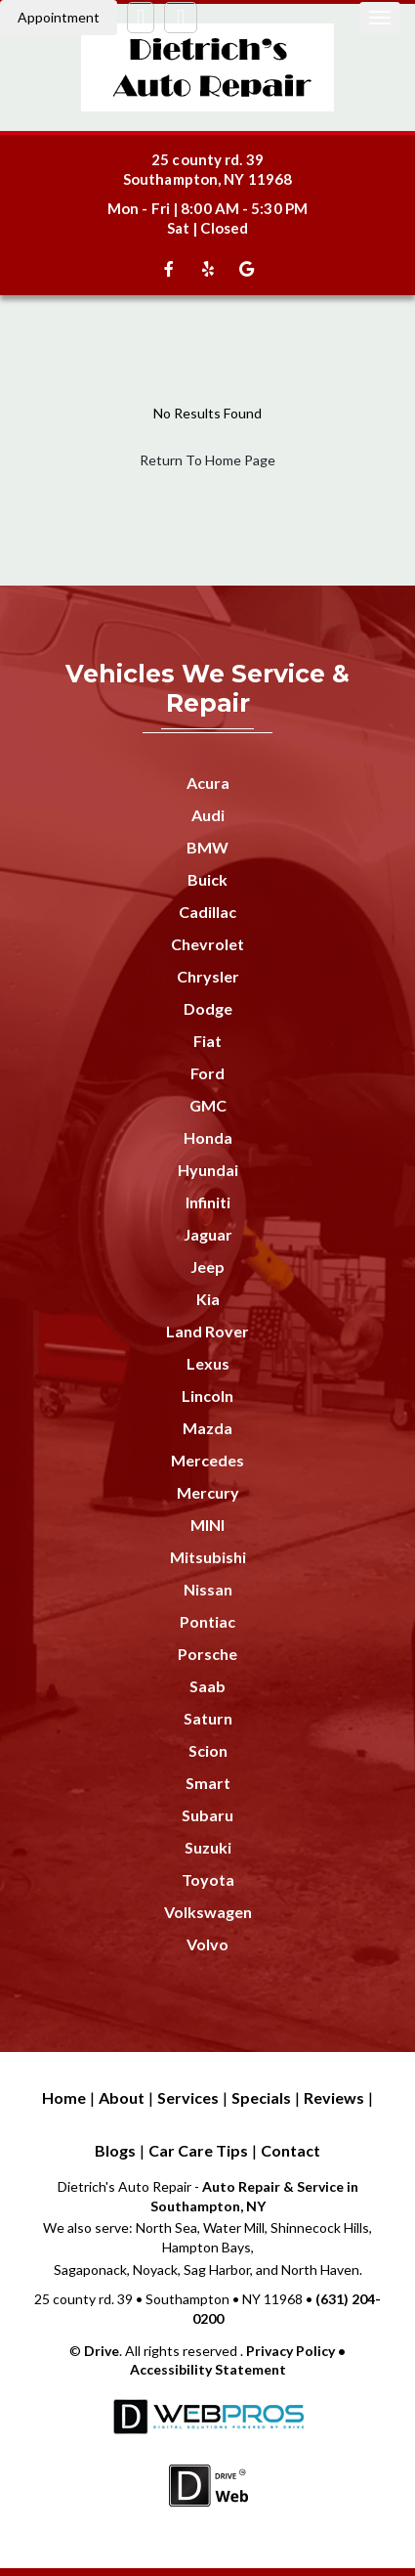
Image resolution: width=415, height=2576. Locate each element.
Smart (208, 1782)
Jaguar (208, 1234)
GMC (208, 1105)
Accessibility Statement (208, 2369)
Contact (290, 2150)
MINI (207, 1524)
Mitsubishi (208, 1557)
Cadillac (207, 911)
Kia (208, 1298)
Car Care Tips (198, 2150)
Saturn (208, 1718)
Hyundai (208, 1169)
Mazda (207, 1428)
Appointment (59, 17)
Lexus (208, 1363)
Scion (208, 1750)
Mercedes (207, 1460)
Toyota (208, 1879)
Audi (208, 815)
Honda (208, 1137)
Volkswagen (208, 1911)
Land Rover (207, 1331)
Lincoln (207, 1395)
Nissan (208, 1589)
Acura (208, 782)
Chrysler (208, 976)
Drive (101, 2350)
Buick (207, 879)
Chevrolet (207, 944)
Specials (261, 2097)
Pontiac (207, 1621)
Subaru (207, 1815)
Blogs (115, 2150)
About (122, 2097)
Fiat (207, 1040)
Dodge (208, 1008)
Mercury (208, 1492)
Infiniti (208, 1202)
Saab (207, 1686)
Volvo (207, 1944)
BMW (207, 847)
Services (188, 2097)
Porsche (207, 1653)
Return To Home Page (207, 460)
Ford (207, 1073)
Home (64, 2097)
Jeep (207, 1266)
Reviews (334, 2097)
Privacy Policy (290, 2350)
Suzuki (208, 1847)
